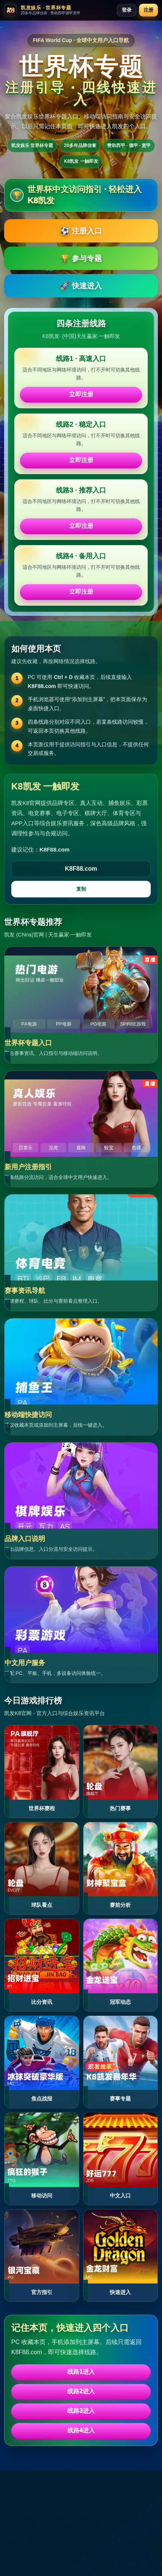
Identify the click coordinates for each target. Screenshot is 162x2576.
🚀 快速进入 (81, 286)
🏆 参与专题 (81, 258)
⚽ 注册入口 (81, 231)
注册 (148, 10)
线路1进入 (81, 2371)
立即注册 (81, 394)
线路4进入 (81, 2430)
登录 (127, 10)
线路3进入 (81, 2411)
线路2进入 (81, 2391)
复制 (81, 889)
